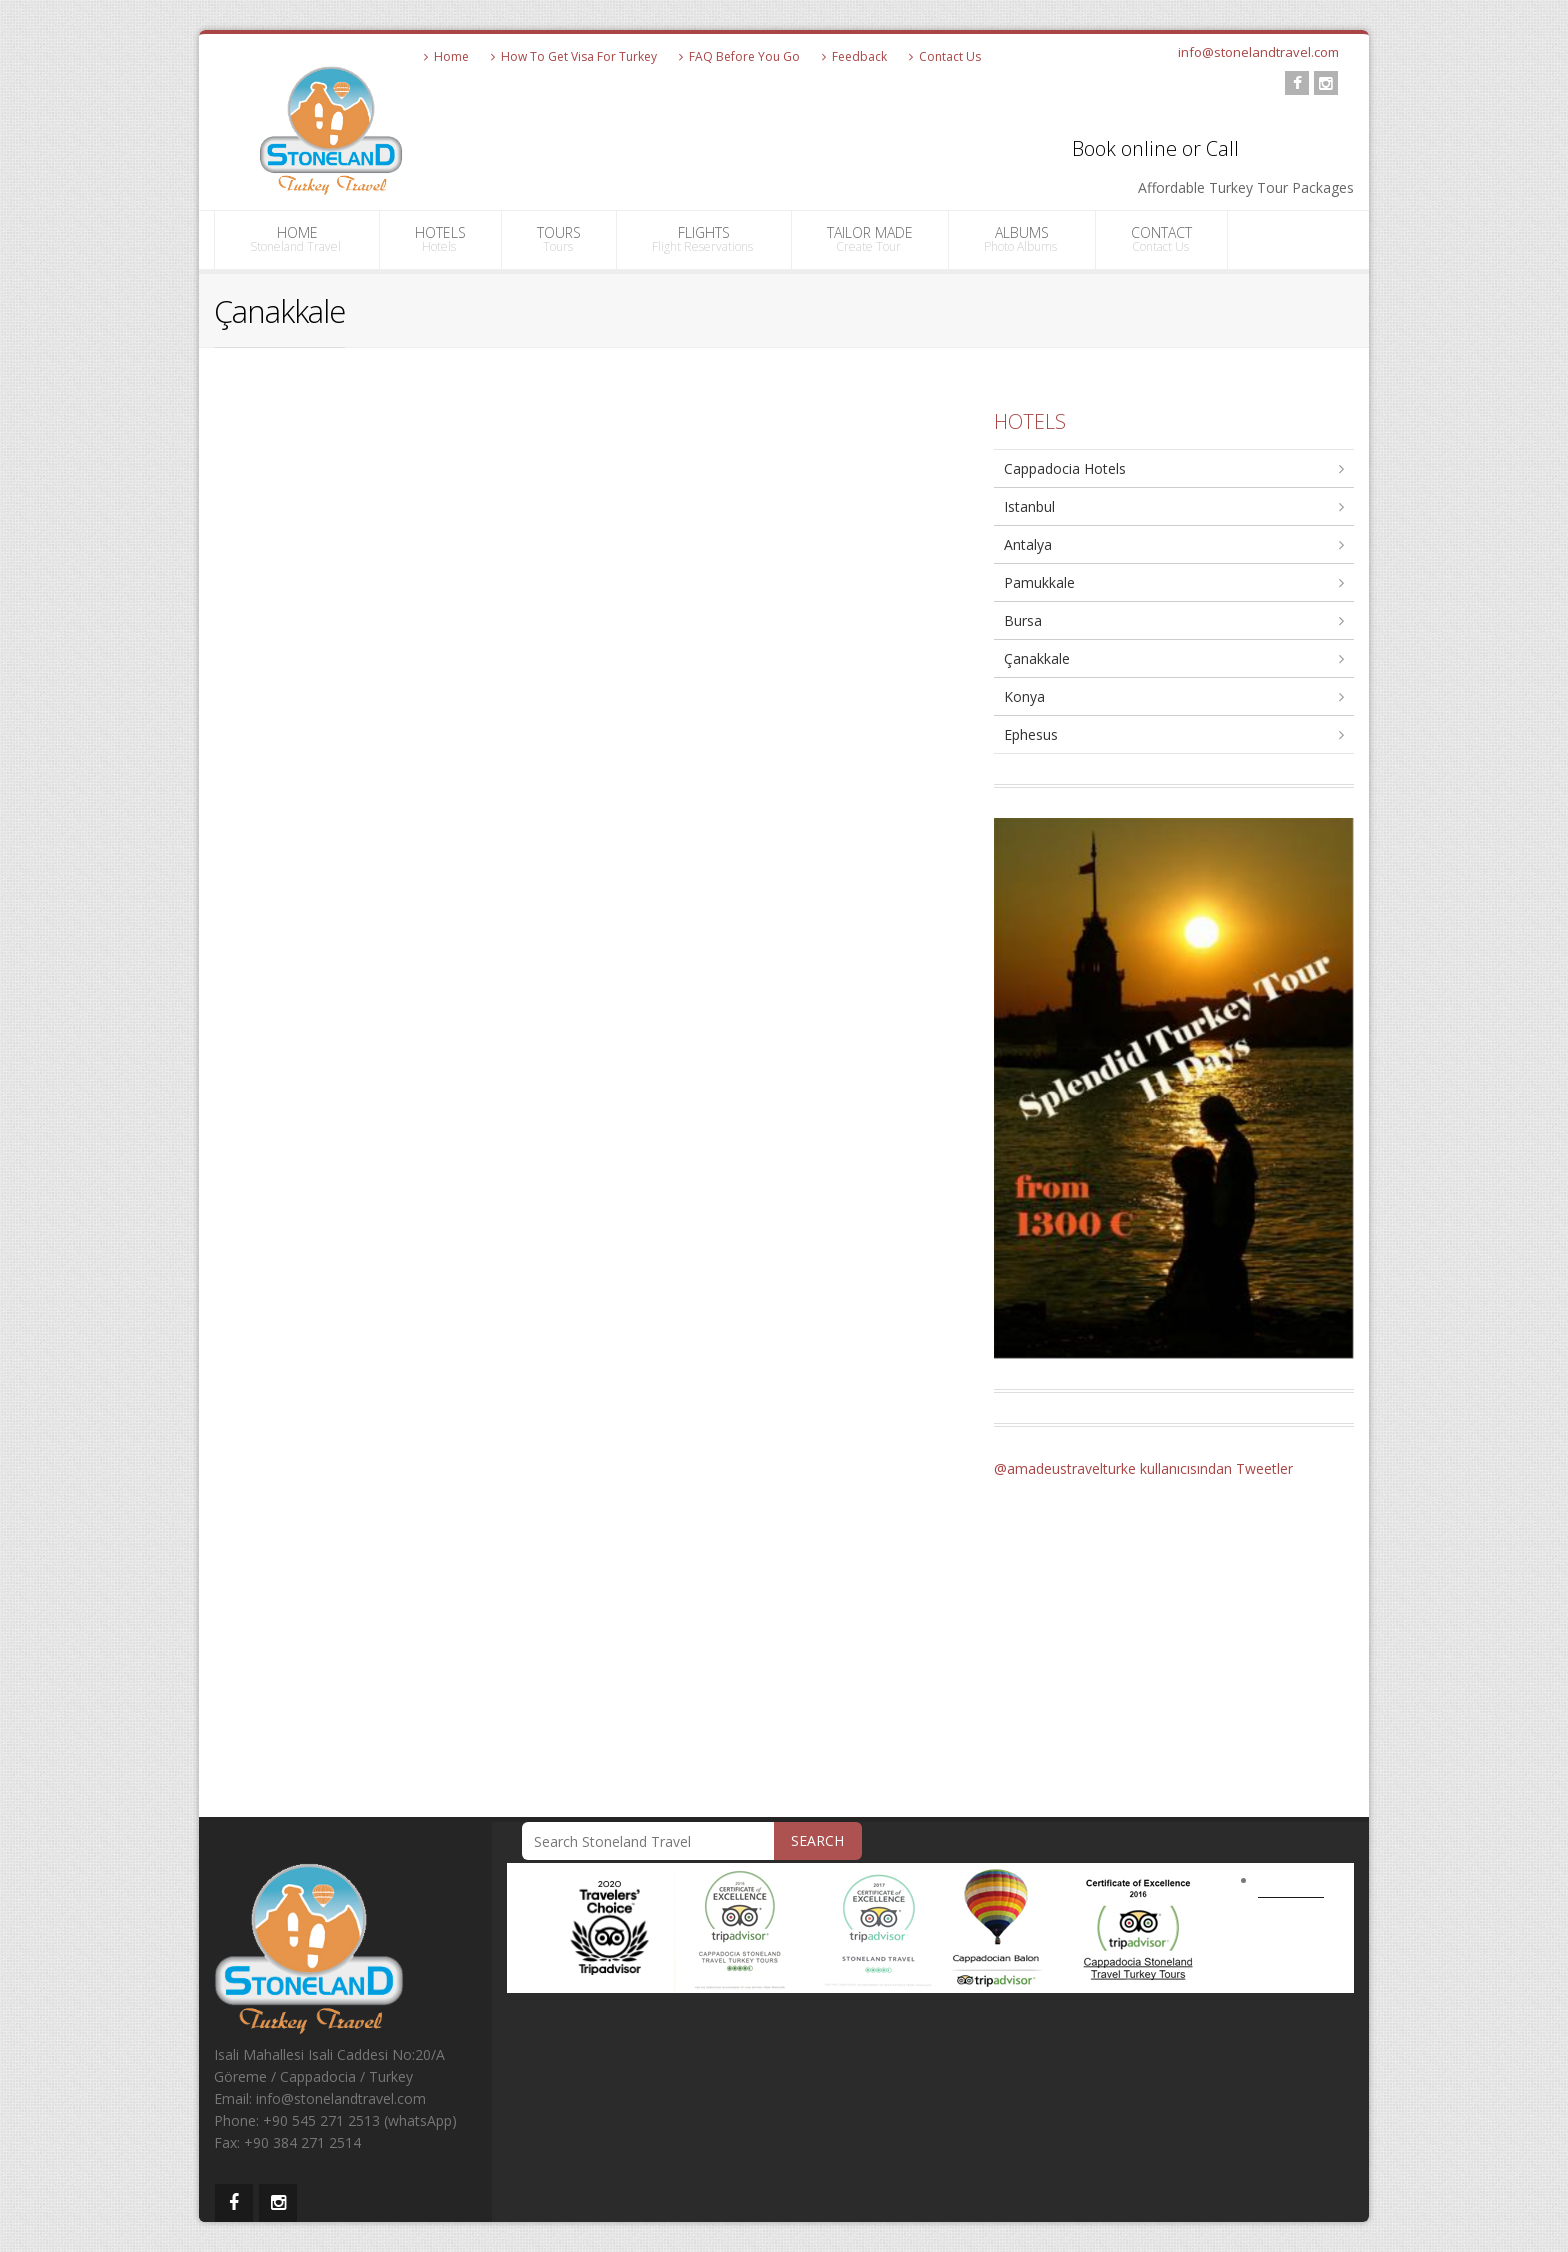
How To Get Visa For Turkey (574, 56)
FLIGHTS (704, 239)
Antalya (1028, 544)
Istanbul (1029, 506)
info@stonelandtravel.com (1258, 52)
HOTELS (440, 239)
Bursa (1023, 620)
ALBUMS (1022, 239)
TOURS (559, 239)
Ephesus (1031, 734)
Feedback (854, 56)
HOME (297, 239)
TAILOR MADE (870, 239)
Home (446, 56)
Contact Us (945, 56)
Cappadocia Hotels (1065, 468)
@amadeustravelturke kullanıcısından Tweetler (1143, 1468)
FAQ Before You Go (739, 56)
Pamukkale (1039, 582)
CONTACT (1161, 239)
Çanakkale (1037, 658)
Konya (1024, 696)
